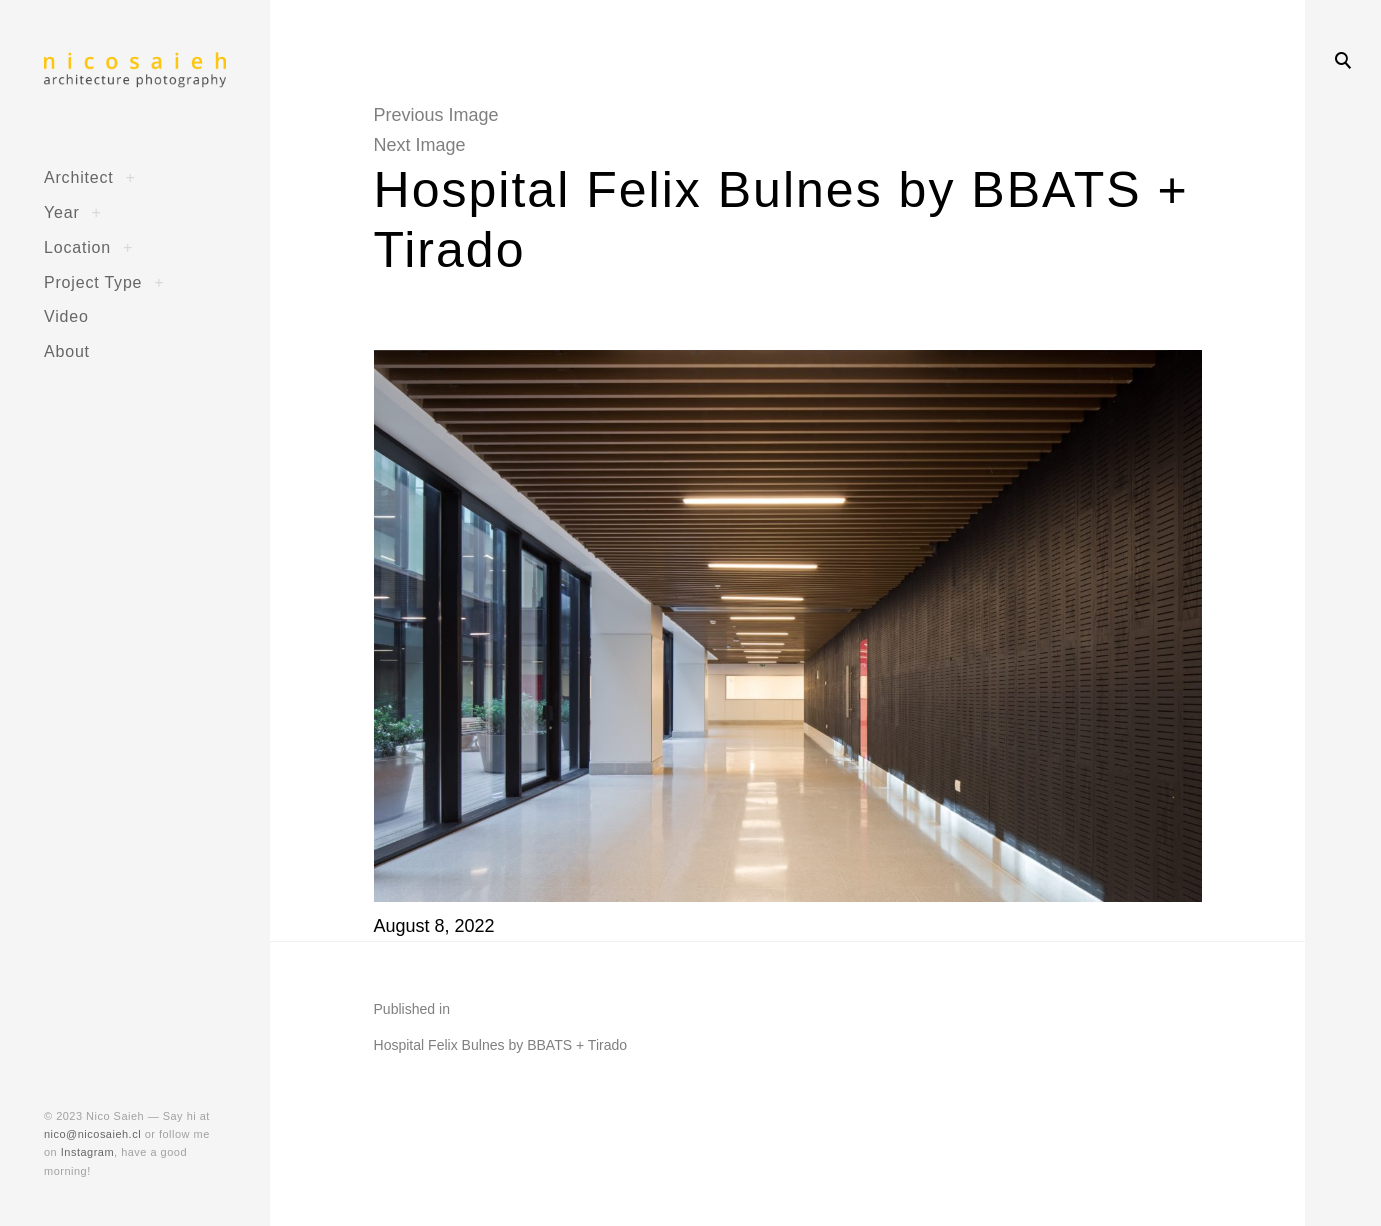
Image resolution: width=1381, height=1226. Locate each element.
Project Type (93, 282)
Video (66, 316)
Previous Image (436, 115)
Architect (79, 177)
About (67, 351)
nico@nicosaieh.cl (92, 1134)
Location (77, 247)
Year (62, 212)
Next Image (420, 145)
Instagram (87, 1152)
